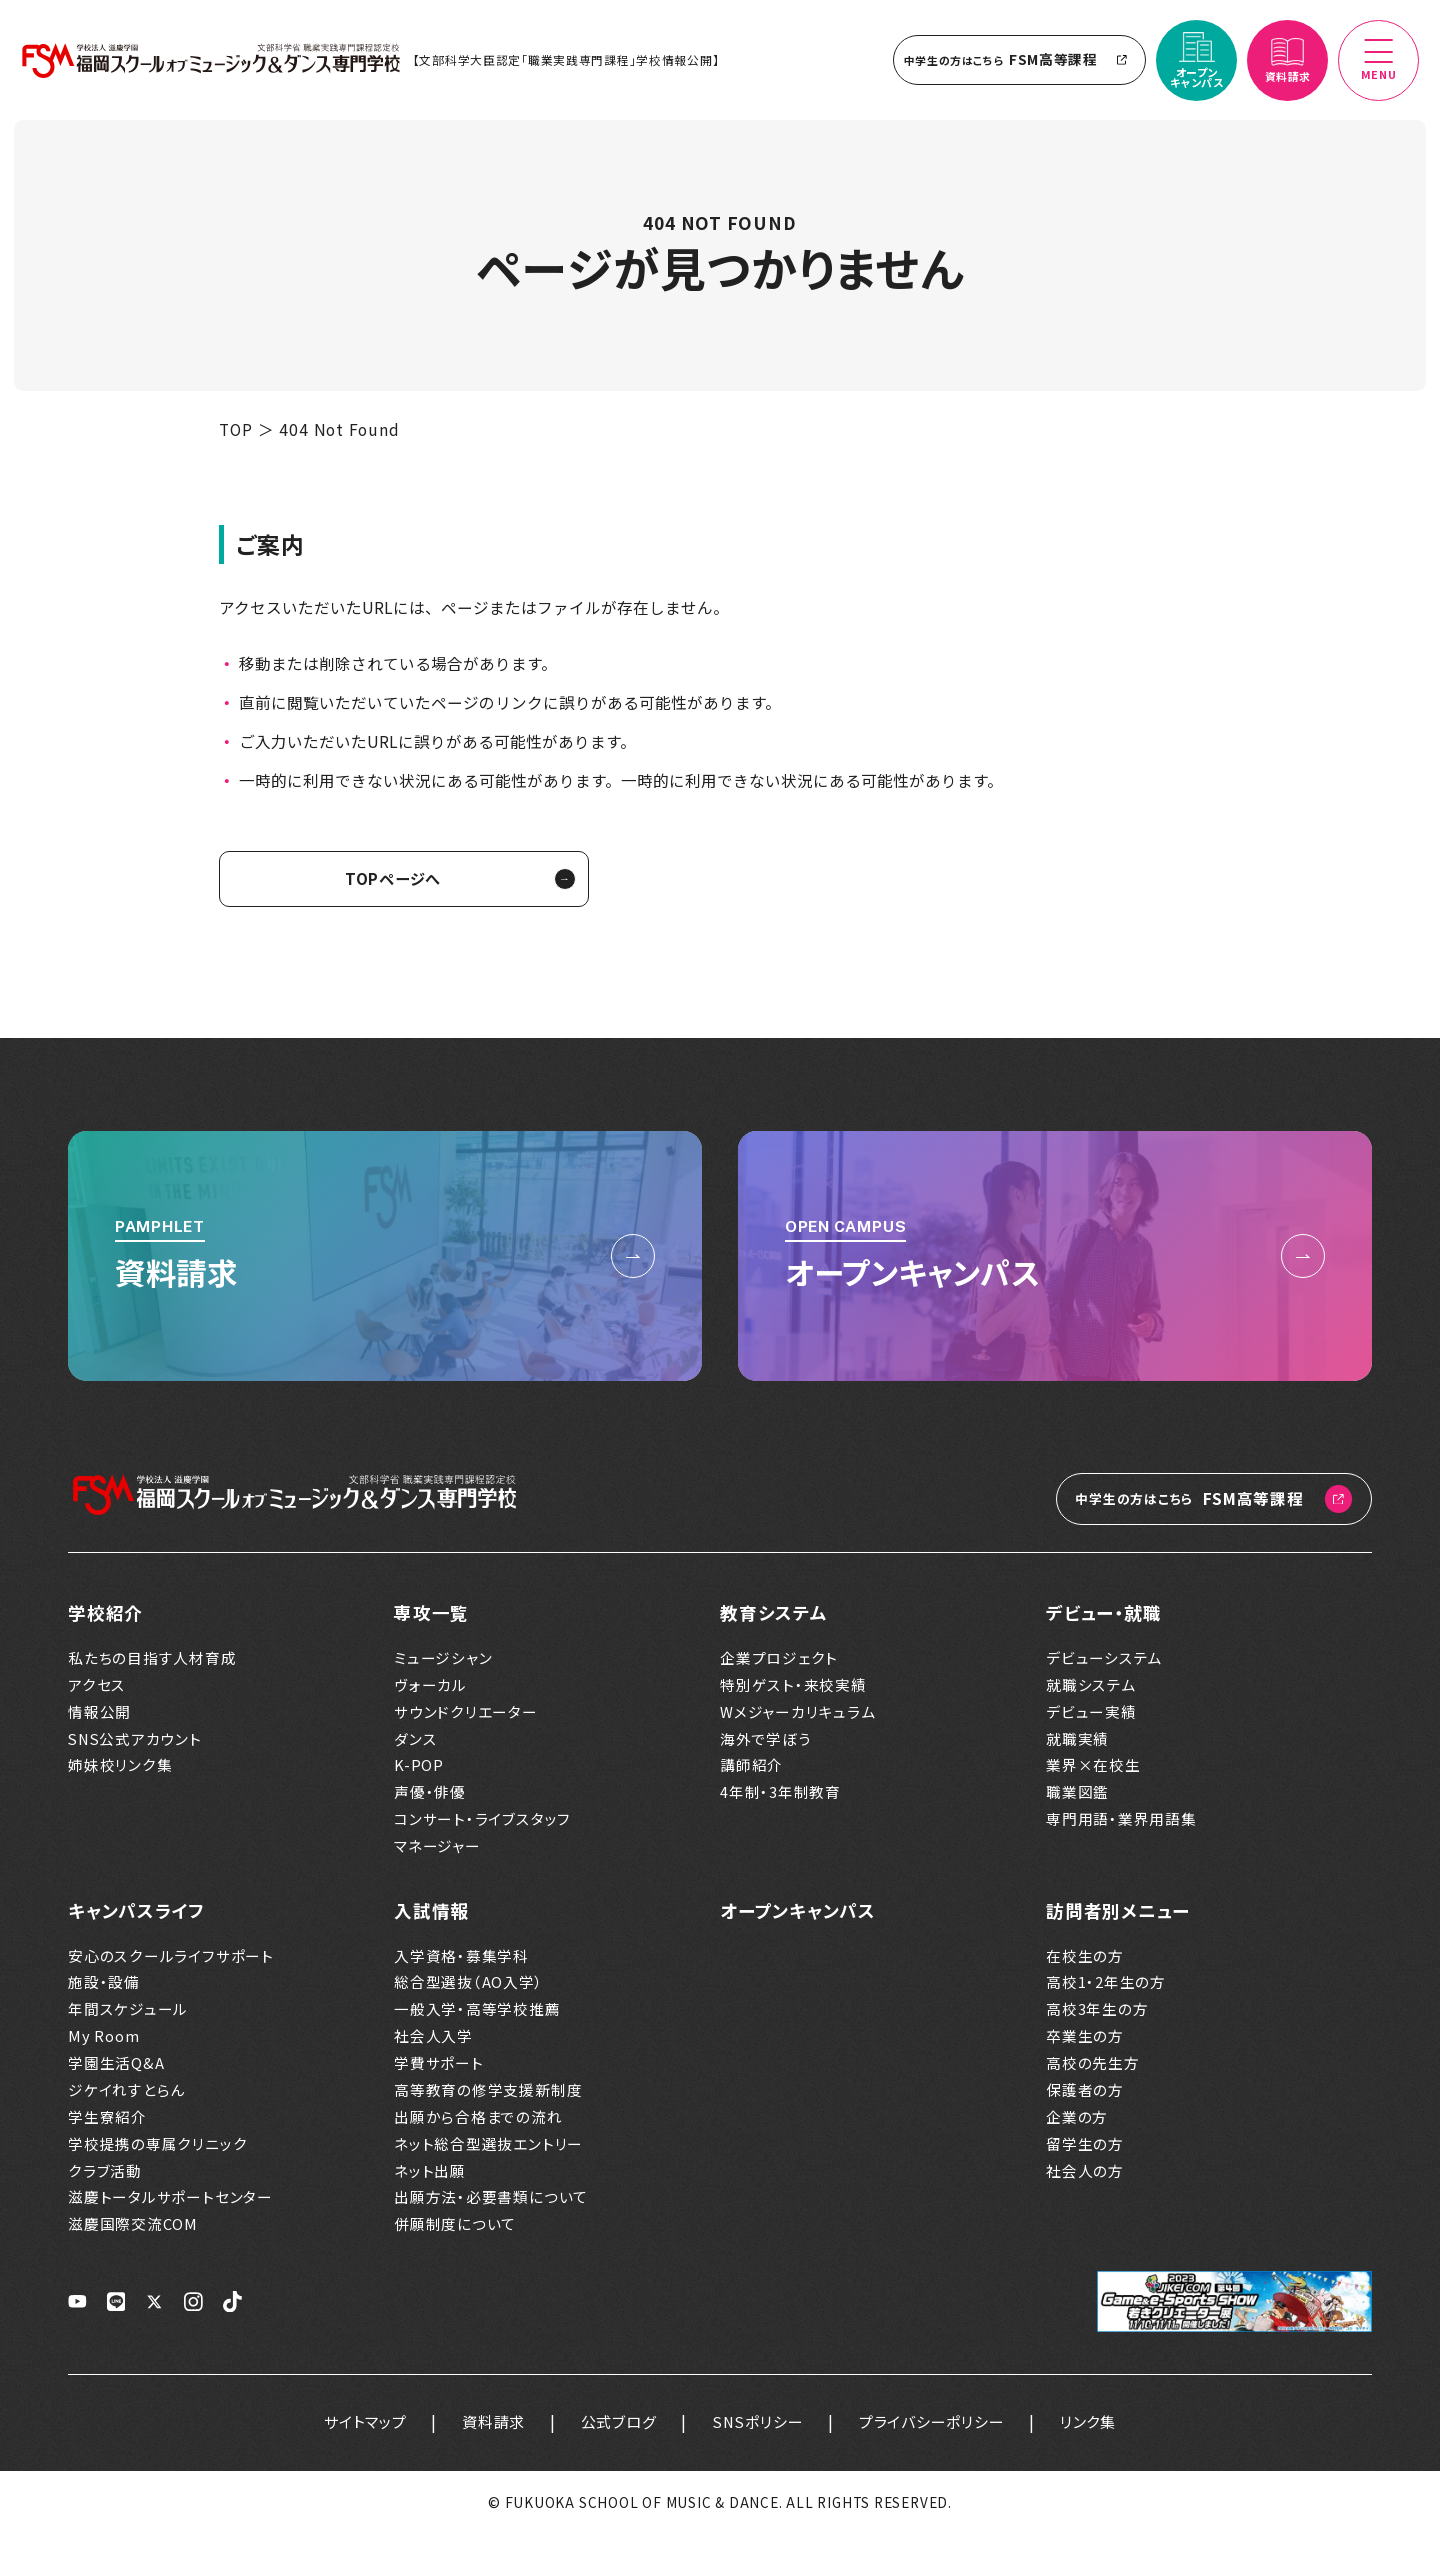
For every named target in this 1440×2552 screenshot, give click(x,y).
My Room (103, 2053)
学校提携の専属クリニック (157, 2161)
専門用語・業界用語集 (1121, 1836)
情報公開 (99, 1729)
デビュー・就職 (1103, 1629)
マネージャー (437, 1863)
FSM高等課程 (1011, 68)
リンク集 (1101, 2439)
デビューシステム (1104, 1675)
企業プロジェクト (779, 1675)
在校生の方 (1085, 1973)
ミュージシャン (443, 1675)
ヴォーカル (430, 1702)
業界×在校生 (1093, 1783)
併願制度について (455, 2241)
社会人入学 (433, 2053)
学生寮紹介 (107, 2134)
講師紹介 (751, 1783)
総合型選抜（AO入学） (469, 2000)
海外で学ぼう (766, 1756)
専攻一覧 (431, 1629)
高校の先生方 (1093, 2080)
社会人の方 (1085, 2188)
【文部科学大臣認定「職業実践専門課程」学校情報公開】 (574, 68)
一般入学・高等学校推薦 (477, 2026)
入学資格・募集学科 (461, 1973)
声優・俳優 (430, 1809)
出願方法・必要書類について (491, 2215)
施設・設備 (104, 2000)
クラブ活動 (105, 2188)
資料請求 (484, 2439)
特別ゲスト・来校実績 (793, 1702)
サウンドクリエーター (466, 1729)
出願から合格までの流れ (478, 2134)
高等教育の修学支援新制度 (488, 2107)
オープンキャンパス (798, 1927)
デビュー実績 (1091, 1729)
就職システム (1091, 1702)
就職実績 (1077, 1756)
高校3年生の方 (1097, 2026)
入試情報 (431, 1927)
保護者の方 (1085, 2107)
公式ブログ (615, 2439)
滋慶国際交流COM (133, 2241)
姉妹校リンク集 (120, 1783)
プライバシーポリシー (939, 2439)
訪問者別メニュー (1118, 1927)
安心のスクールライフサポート (171, 1973)
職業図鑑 (1077, 1809)
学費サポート (439, 2080)
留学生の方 (1085, 2161)
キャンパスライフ (136, 1927)
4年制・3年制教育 (780, 1809)
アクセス (97, 1702)
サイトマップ (352, 2439)
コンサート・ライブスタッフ (482, 1836)
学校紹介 (105, 1629)
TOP (235, 446)
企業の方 (1077, 2134)
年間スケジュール (128, 2026)
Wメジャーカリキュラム (798, 1729)
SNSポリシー (759, 2439)
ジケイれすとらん (126, 2107)
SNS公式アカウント (135, 1756)
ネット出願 (430, 2188)
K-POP (419, 1783)
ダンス (415, 1756)
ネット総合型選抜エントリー (488, 2161)
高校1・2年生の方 (1106, 2000)
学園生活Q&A (116, 2080)
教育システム (774, 1629)
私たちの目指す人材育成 (152, 1675)
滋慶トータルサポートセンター (170, 2215)
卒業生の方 (1085, 2053)
